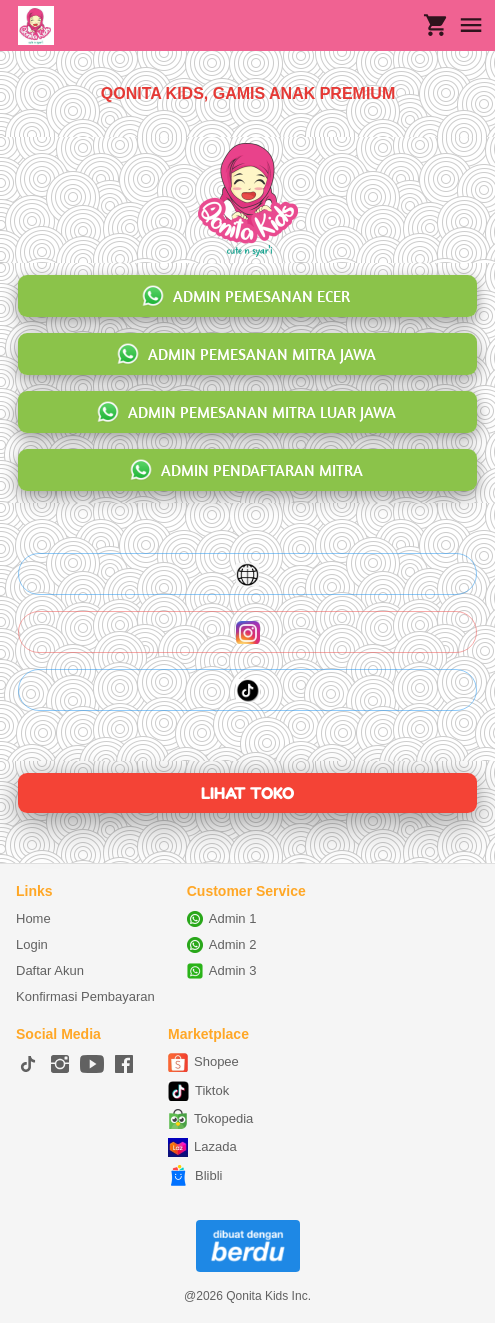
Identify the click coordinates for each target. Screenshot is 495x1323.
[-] (28, 1065)
